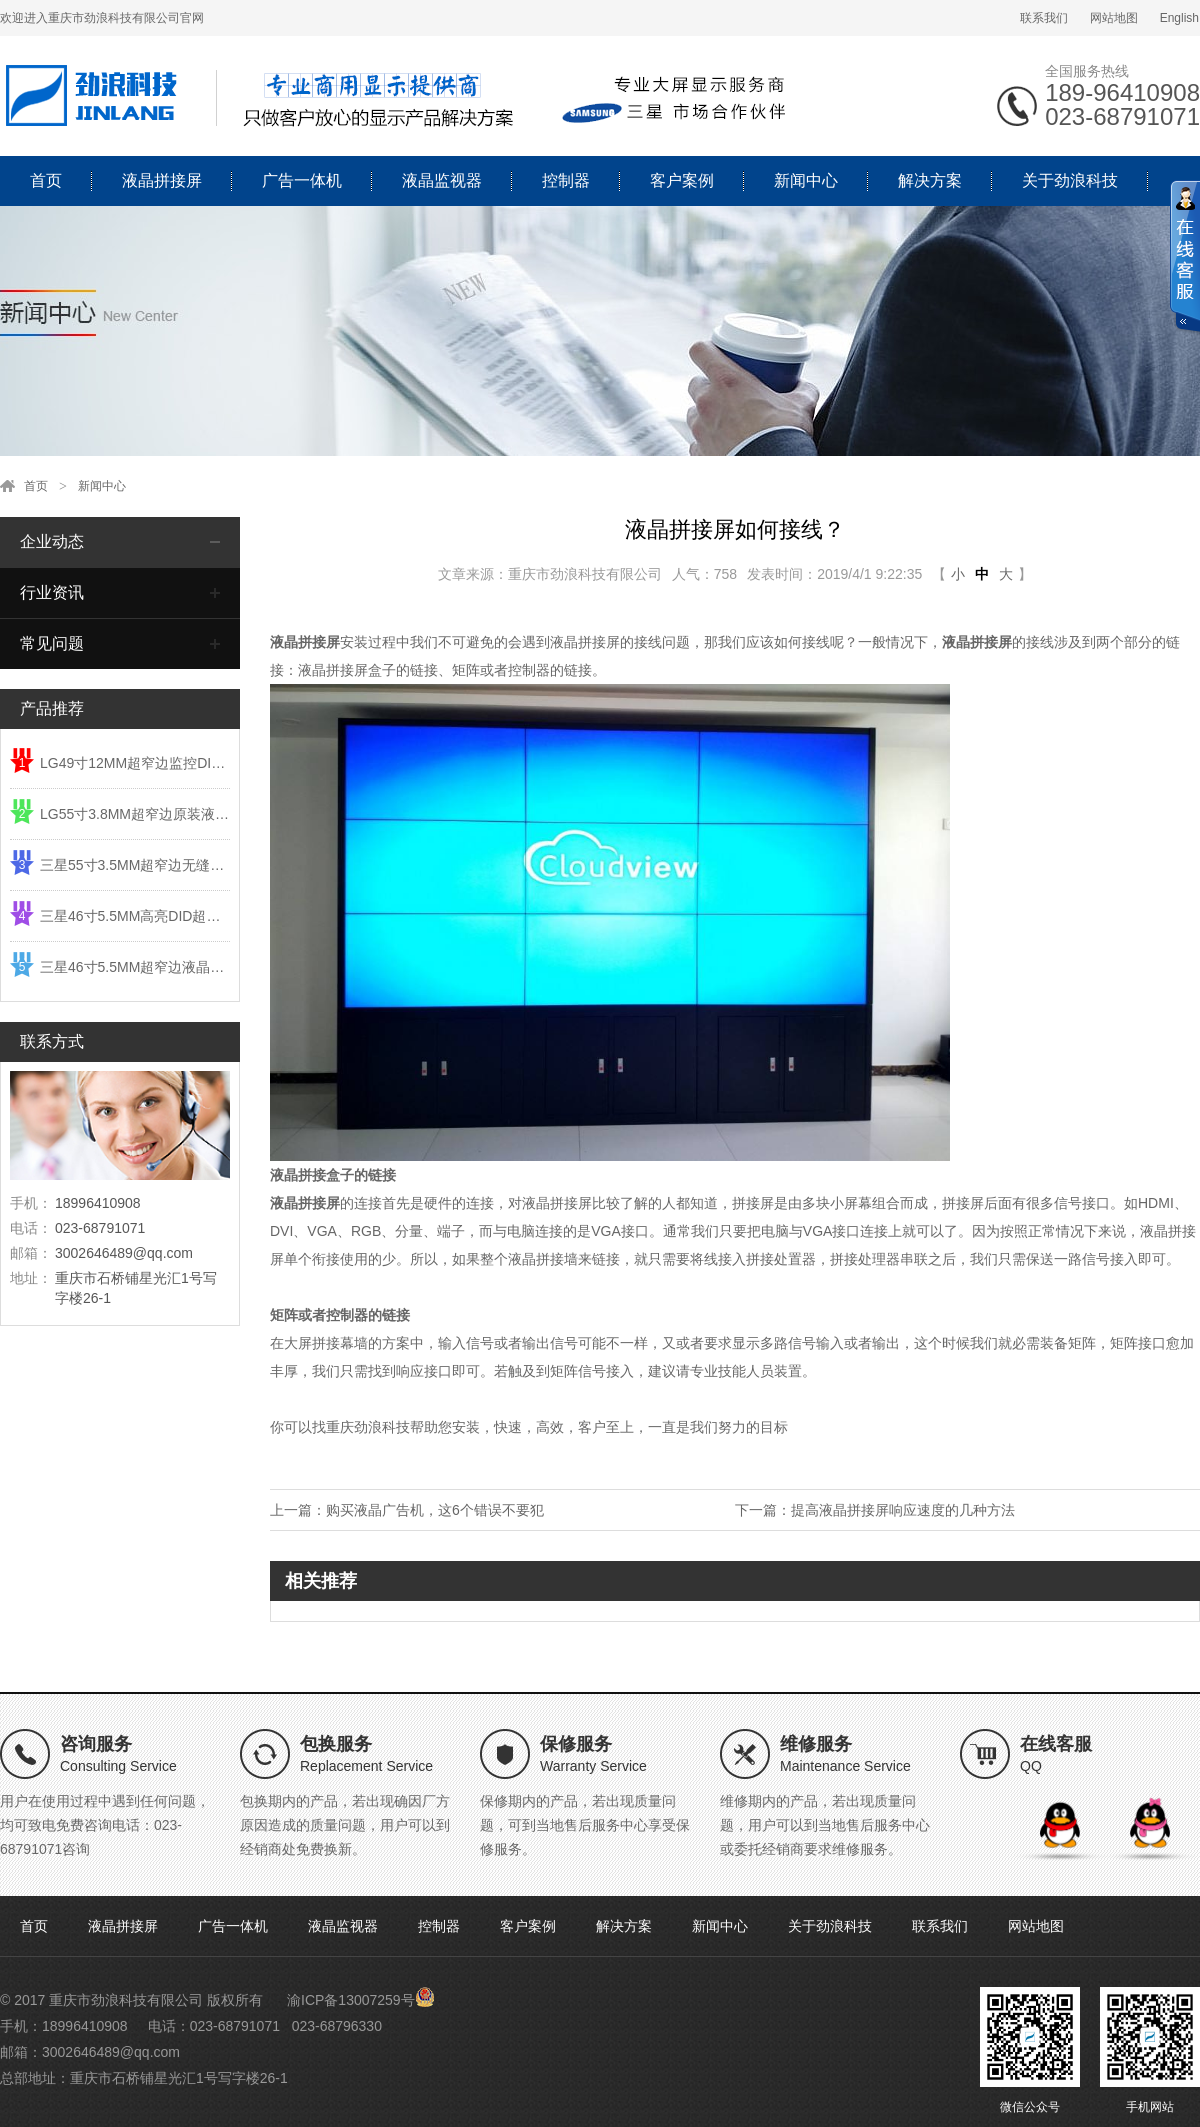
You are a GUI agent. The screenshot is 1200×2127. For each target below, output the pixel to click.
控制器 (566, 180)
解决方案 (930, 180)
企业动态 (52, 541)
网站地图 (1114, 18)
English (1179, 18)
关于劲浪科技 (1070, 180)
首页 (46, 180)
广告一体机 (302, 180)
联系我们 (1044, 18)
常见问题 (52, 643)
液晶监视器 (442, 180)
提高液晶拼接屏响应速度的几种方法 (903, 1510)
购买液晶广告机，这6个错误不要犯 (435, 1510)
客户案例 (682, 180)
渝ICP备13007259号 (351, 2000)
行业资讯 (52, 592)
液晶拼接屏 (162, 180)
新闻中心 (806, 180)
